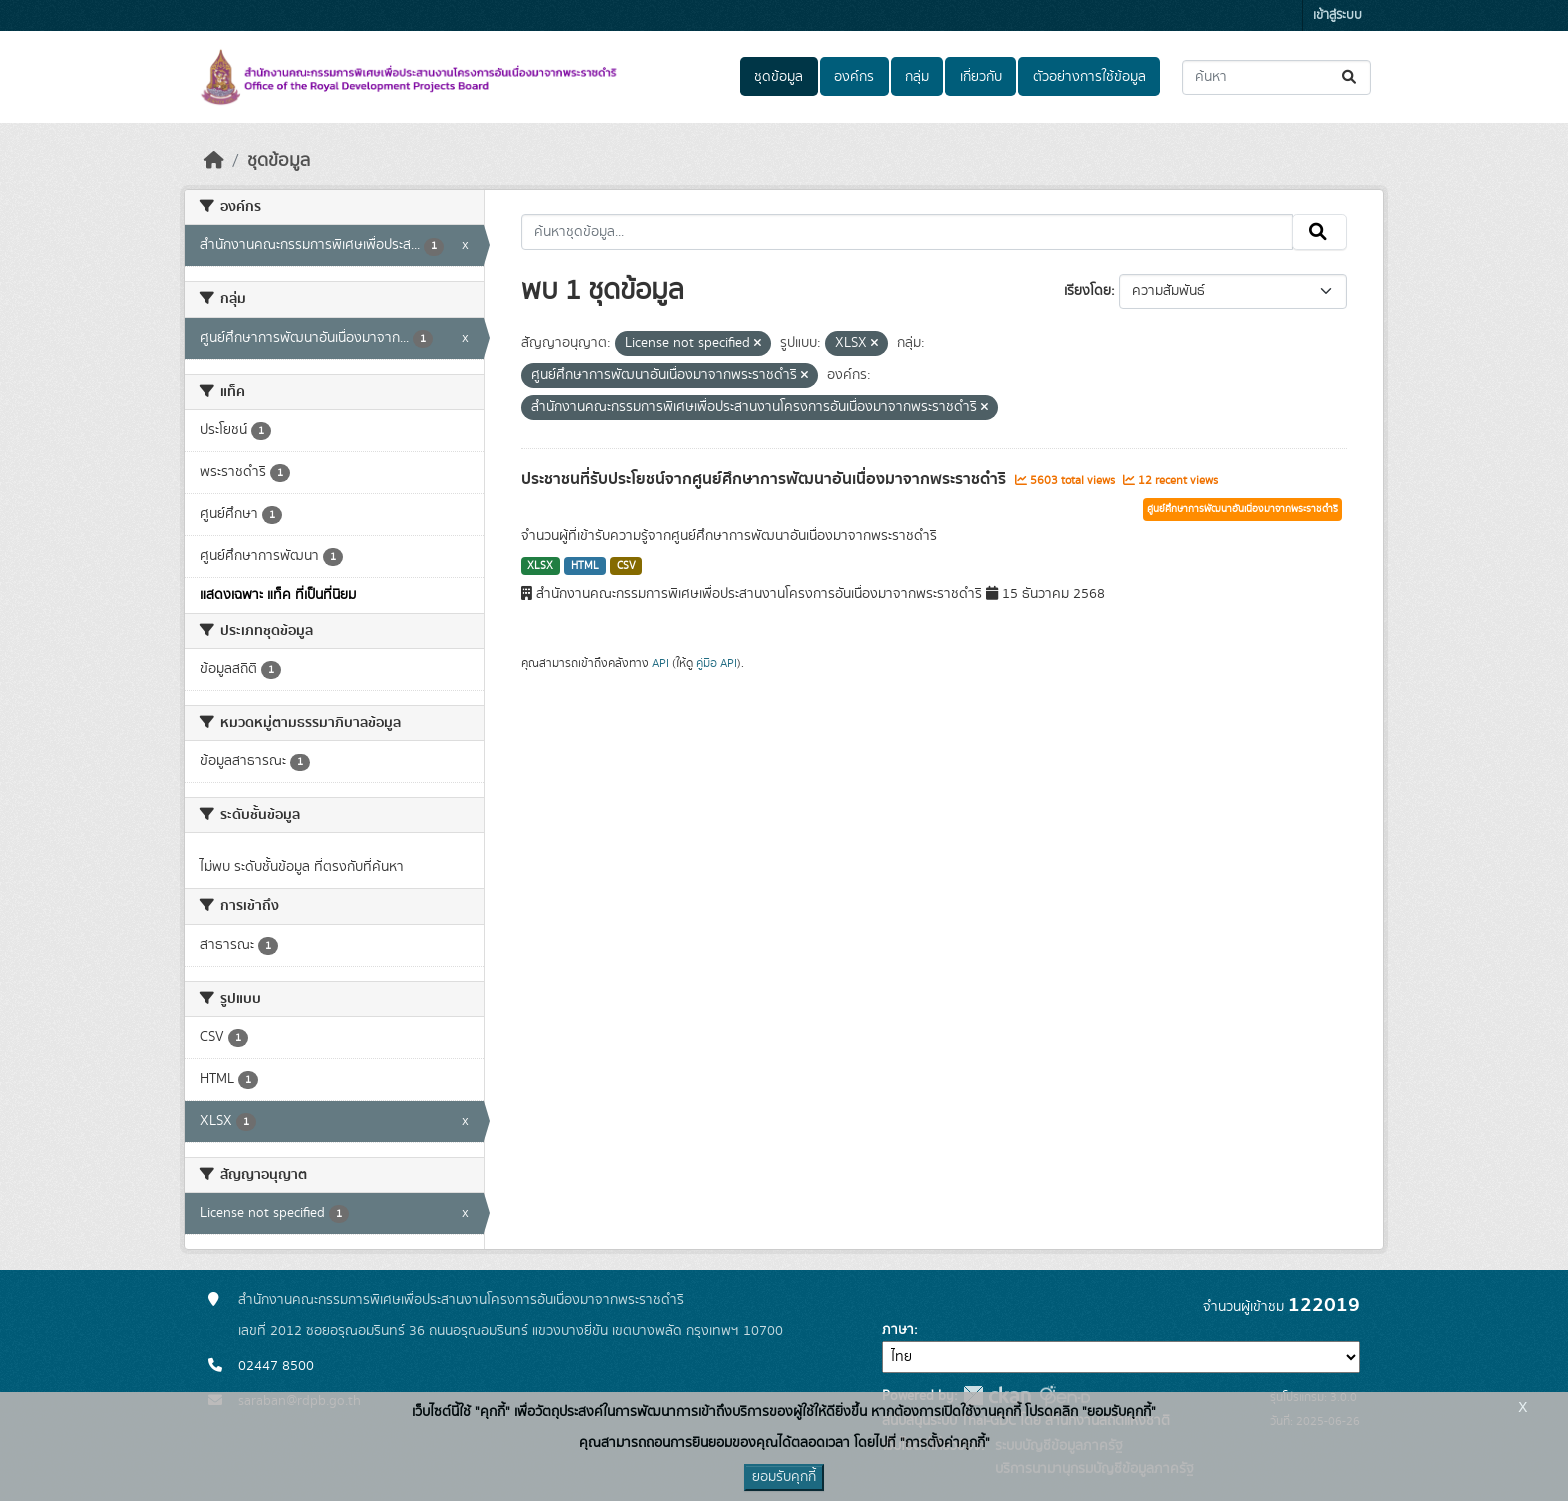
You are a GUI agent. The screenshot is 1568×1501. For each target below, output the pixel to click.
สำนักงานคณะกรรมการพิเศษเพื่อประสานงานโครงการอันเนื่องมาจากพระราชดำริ (461, 1300)
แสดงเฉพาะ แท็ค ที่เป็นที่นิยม (278, 595)
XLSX (540, 566)
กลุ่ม (917, 77)
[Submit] (1350, 77)
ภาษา (898, 1330)
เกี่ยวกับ (981, 77)
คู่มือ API (716, 663)
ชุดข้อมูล (778, 77)
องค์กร (854, 77)
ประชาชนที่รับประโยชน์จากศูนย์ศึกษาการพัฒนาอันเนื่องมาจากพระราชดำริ (765, 479)
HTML (585, 566)
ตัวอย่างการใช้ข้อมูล (1089, 77)
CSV (626, 566)
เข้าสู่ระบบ (1337, 15)
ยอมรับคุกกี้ (784, 1477)
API (660, 663)
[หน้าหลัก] (214, 161)
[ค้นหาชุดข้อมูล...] (1276, 77)
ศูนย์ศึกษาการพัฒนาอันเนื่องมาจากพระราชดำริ (1242, 509)
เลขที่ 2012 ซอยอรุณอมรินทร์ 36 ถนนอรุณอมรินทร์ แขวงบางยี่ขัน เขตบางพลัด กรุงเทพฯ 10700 (510, 1331)
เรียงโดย (1087, 291)
